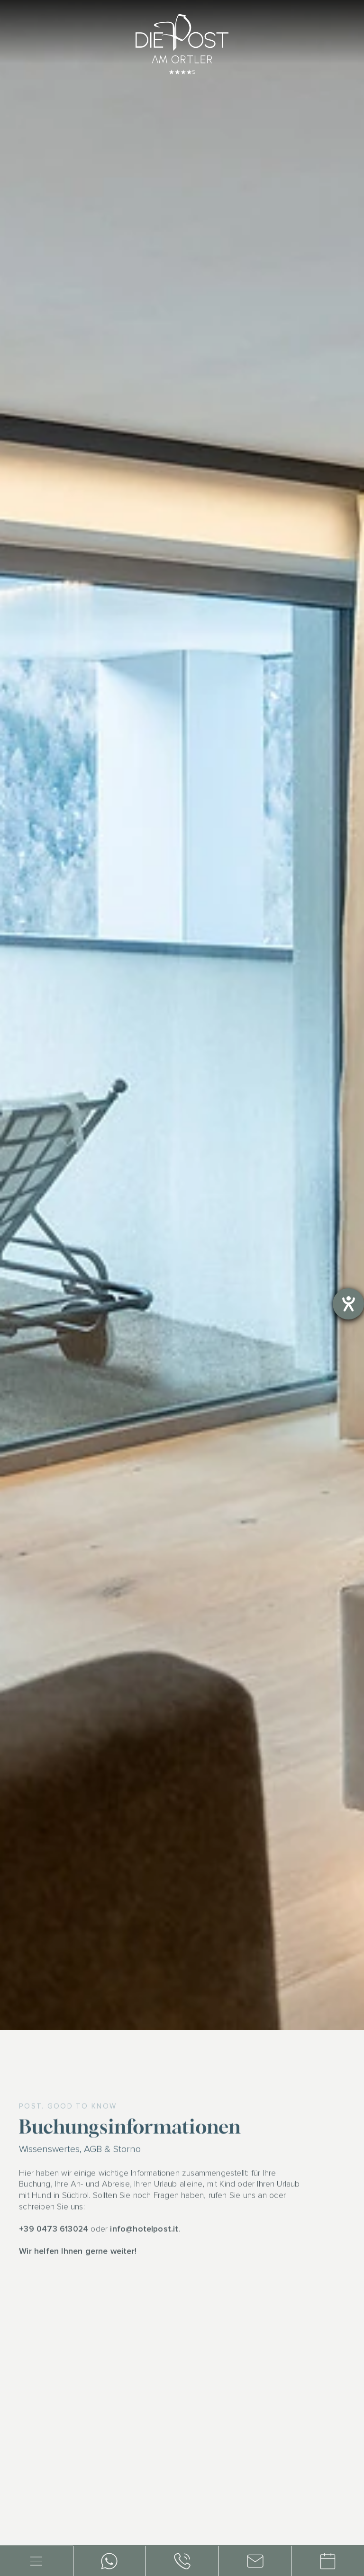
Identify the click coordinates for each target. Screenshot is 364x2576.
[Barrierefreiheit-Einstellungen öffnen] (348, 1303)
